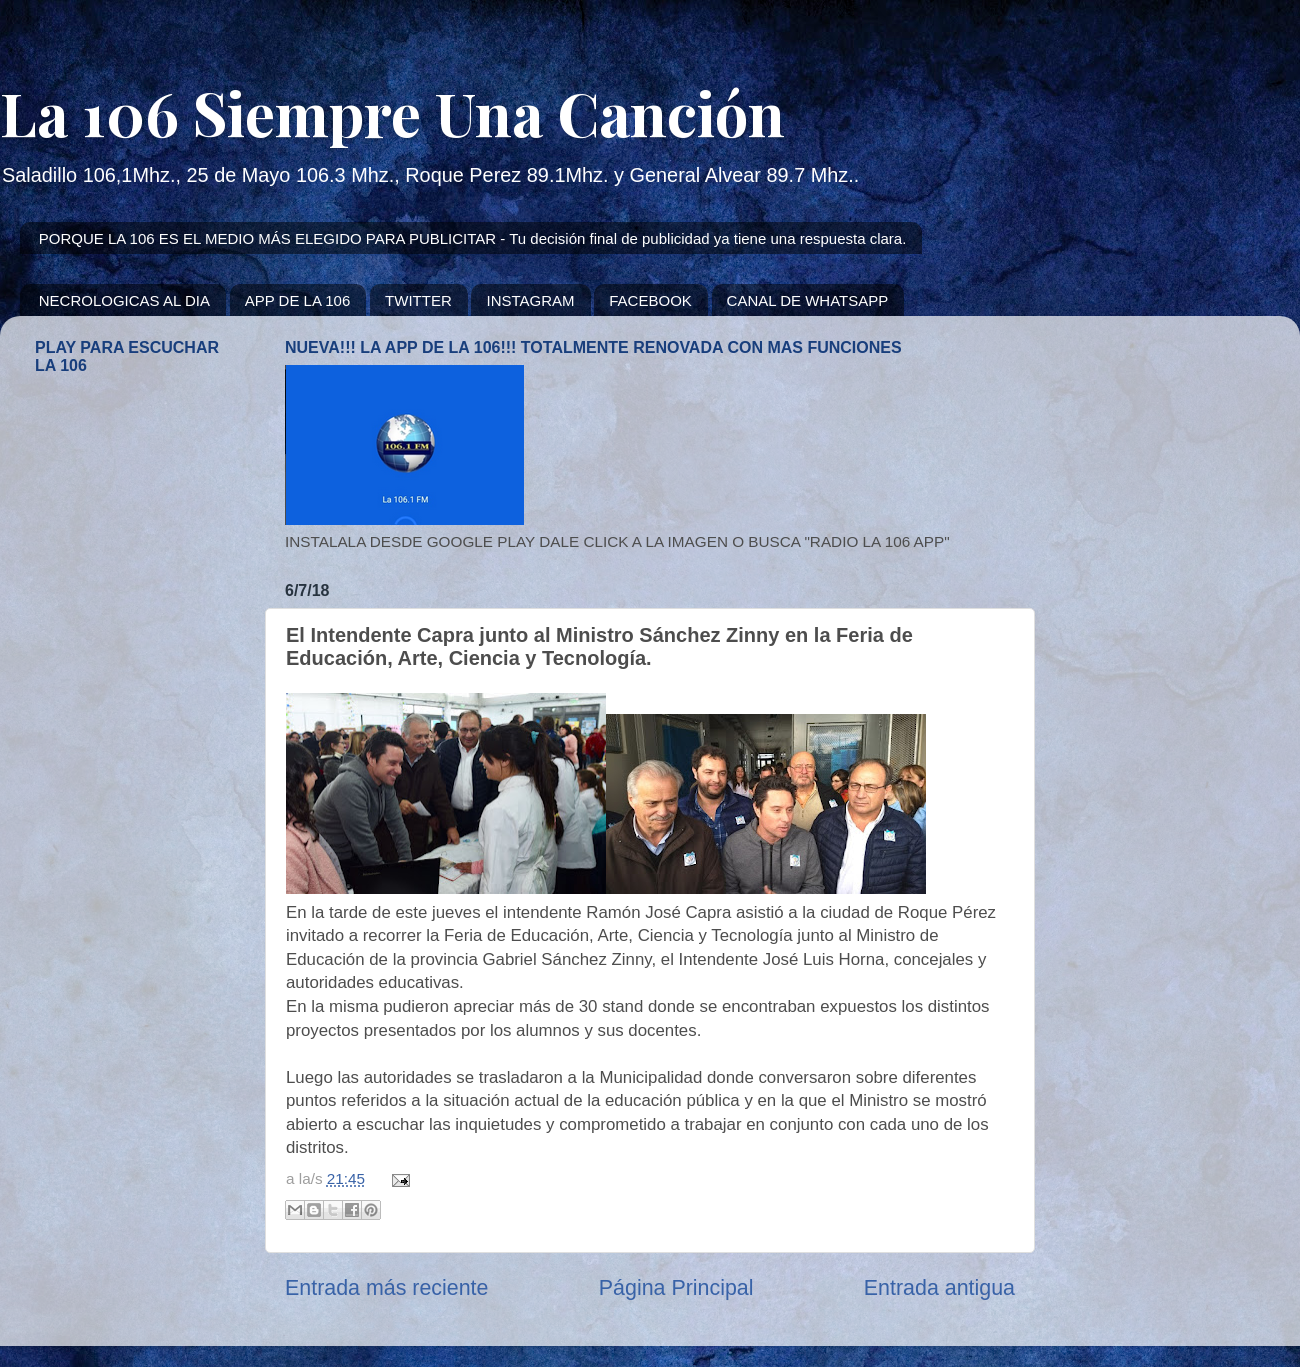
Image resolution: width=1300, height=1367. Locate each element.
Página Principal (676, 1288)
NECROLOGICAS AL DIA (124, 300)
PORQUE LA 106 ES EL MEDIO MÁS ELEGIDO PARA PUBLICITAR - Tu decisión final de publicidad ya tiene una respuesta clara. (473, 238)
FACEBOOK (650, 300)
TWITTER (418, 300)
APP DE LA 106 (298, 300)
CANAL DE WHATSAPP (808, 300)
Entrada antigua (939, 1288)
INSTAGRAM (530, 300)
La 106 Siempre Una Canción (392, 112)
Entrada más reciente (386, 1288)
